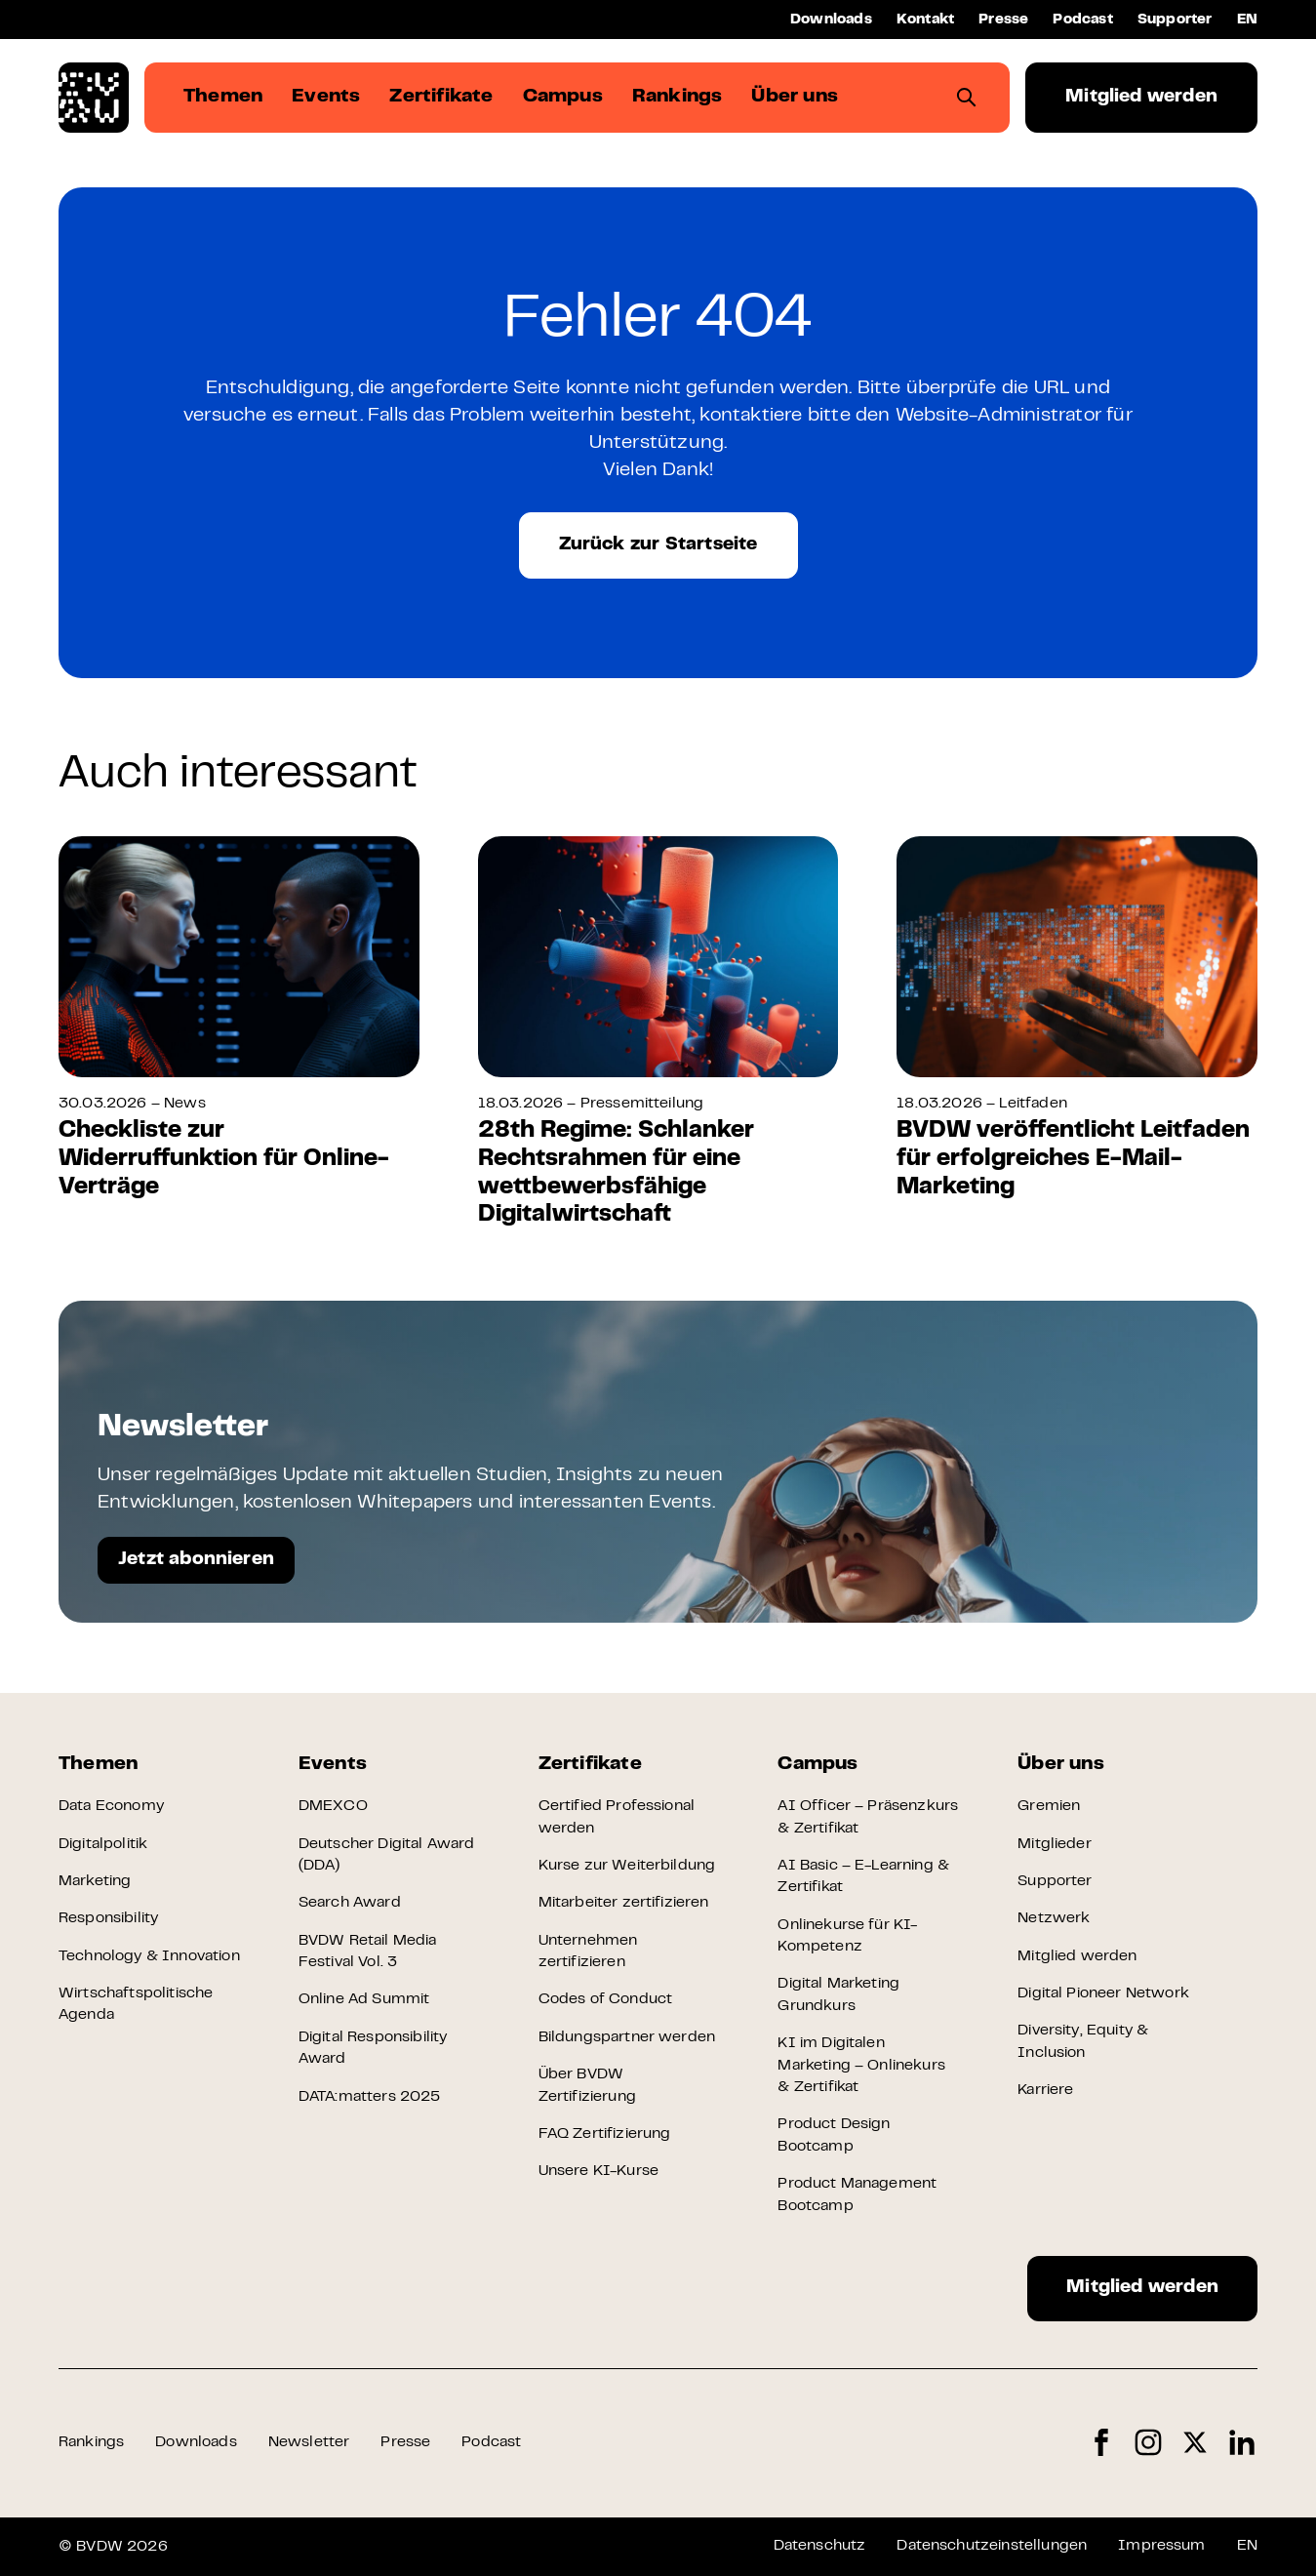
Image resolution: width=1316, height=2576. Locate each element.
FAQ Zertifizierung (604, 2134)
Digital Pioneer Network (1103, 1993)
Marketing (95, 1881)
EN (1247, 20)
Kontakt (925, 20)
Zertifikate (590, 1764)
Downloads (831, 20)
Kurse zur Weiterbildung (627, 1865)
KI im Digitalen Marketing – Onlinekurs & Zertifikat (861, 2065)
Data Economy (111, 1806)
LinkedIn (1241, 2443)
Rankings (91, 2442)
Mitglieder (1054, 1844)
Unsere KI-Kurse (598, 2171)
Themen (98, 1764)
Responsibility (108, 1918)
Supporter (1175, 20)
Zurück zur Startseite (658, 545)
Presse (1003, 20)
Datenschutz (820, 2546)
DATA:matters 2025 (370, 2097)
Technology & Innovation (149, 1956)
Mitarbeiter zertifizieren (623, 1903)
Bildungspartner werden (627, 2037)
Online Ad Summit (364, 1999)
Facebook (1101, 2443)
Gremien (1048, 1806)
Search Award (350, 1903)
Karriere (1045, 2090)
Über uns (1060, 1764)
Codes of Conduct (605, 1999)
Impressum (1161, 2546)
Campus (817, 1764)
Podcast (1082, 20)
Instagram (1148, 2443)
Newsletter (309, 2442)
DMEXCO (333, 1806)
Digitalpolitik (103, 1844)
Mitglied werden (1141, 97)
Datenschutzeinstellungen (992, 2546)
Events (333, 1764)
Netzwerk (1053, 1918)
